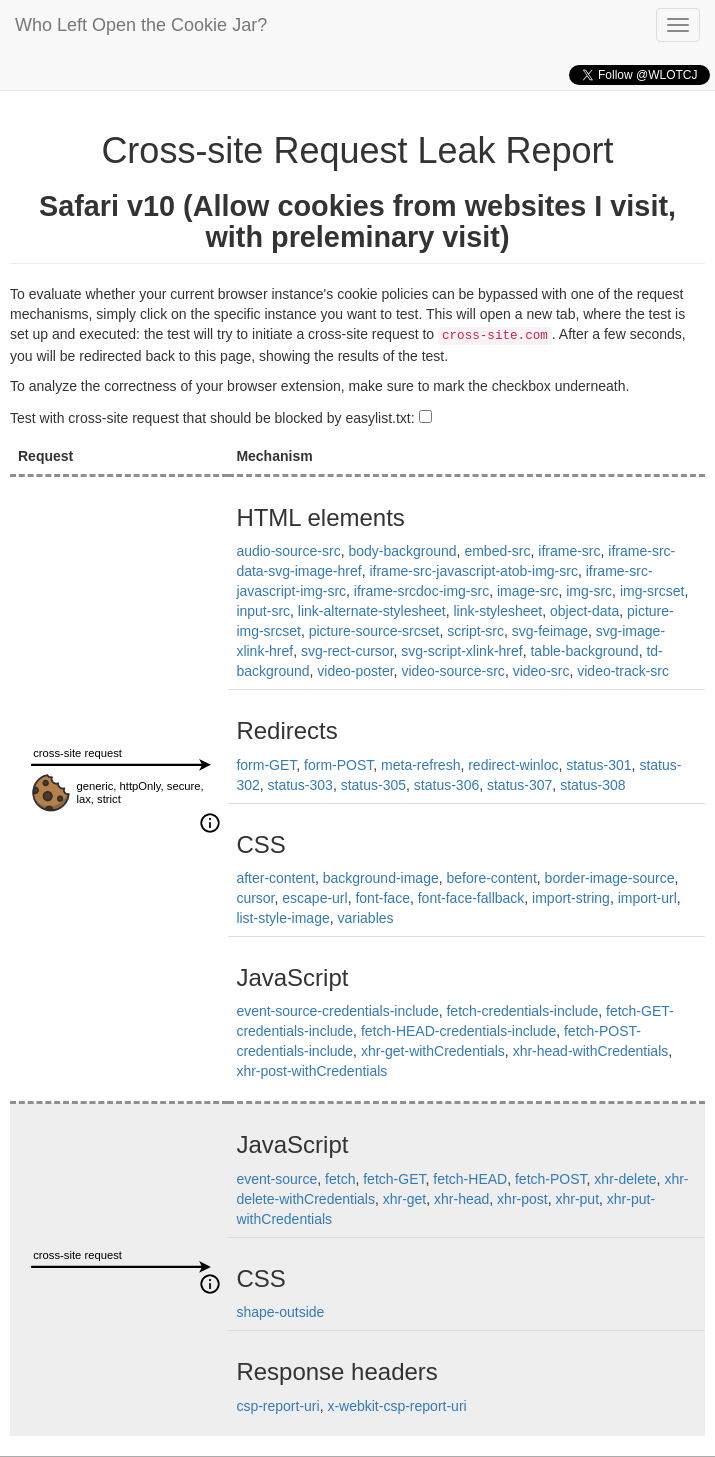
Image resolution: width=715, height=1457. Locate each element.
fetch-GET (394, 1179)
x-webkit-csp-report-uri (396, 1406)
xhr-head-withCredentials (591, 1051)
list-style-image (282, 918)
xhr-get (405, 1199)
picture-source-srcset (374, 631)
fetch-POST (551, 1179)
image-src (527, 591)
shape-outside (280, 1312)
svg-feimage (550, 631)
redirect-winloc (513, 765)
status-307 (519, 785)
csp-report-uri (277, 1406)
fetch (340, 1179)
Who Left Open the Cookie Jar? (141, 25)
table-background (584, 651)
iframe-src (569, 551)
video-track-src (623, 671)
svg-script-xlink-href (461, 651)
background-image (381, 878)
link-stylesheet (497, 611)
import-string (571, 898)
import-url (647, 898)
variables (366, 918)
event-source (276, 1179)
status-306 (446, 785)
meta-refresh (420, 765)
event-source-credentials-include (337, 1011)
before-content (492, 878)
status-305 (373, 785)
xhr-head (461, 1199)
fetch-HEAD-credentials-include (458, 1031)
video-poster (355, 671)
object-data (584, 611)
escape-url (314, 898)
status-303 (300, 785)
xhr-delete (625, 1179)
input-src (263, 611)
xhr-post (522, 1199)
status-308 (592, 785)
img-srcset (652, 591)
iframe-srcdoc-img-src (421, 591)
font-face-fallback (471, 898)
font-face (382, 898)
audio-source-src (288, 551)
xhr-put (577, 1199)
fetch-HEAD (470, 1179)
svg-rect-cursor (347, 651)
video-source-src (452, 671)
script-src (475, 631)
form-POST (338, 765)
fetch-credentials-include (522, 1011)
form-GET (266, 765)
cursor (255, 898)
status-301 (598, 765)
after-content (275, 878)
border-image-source (610, 878)
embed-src (497, 551)
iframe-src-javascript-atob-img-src (473, 571)
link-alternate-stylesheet (372, 611)
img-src (589, 591)
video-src (541, 671)
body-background (402, 551)
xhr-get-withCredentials (433, 1051)
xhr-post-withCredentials (311, 1071)
